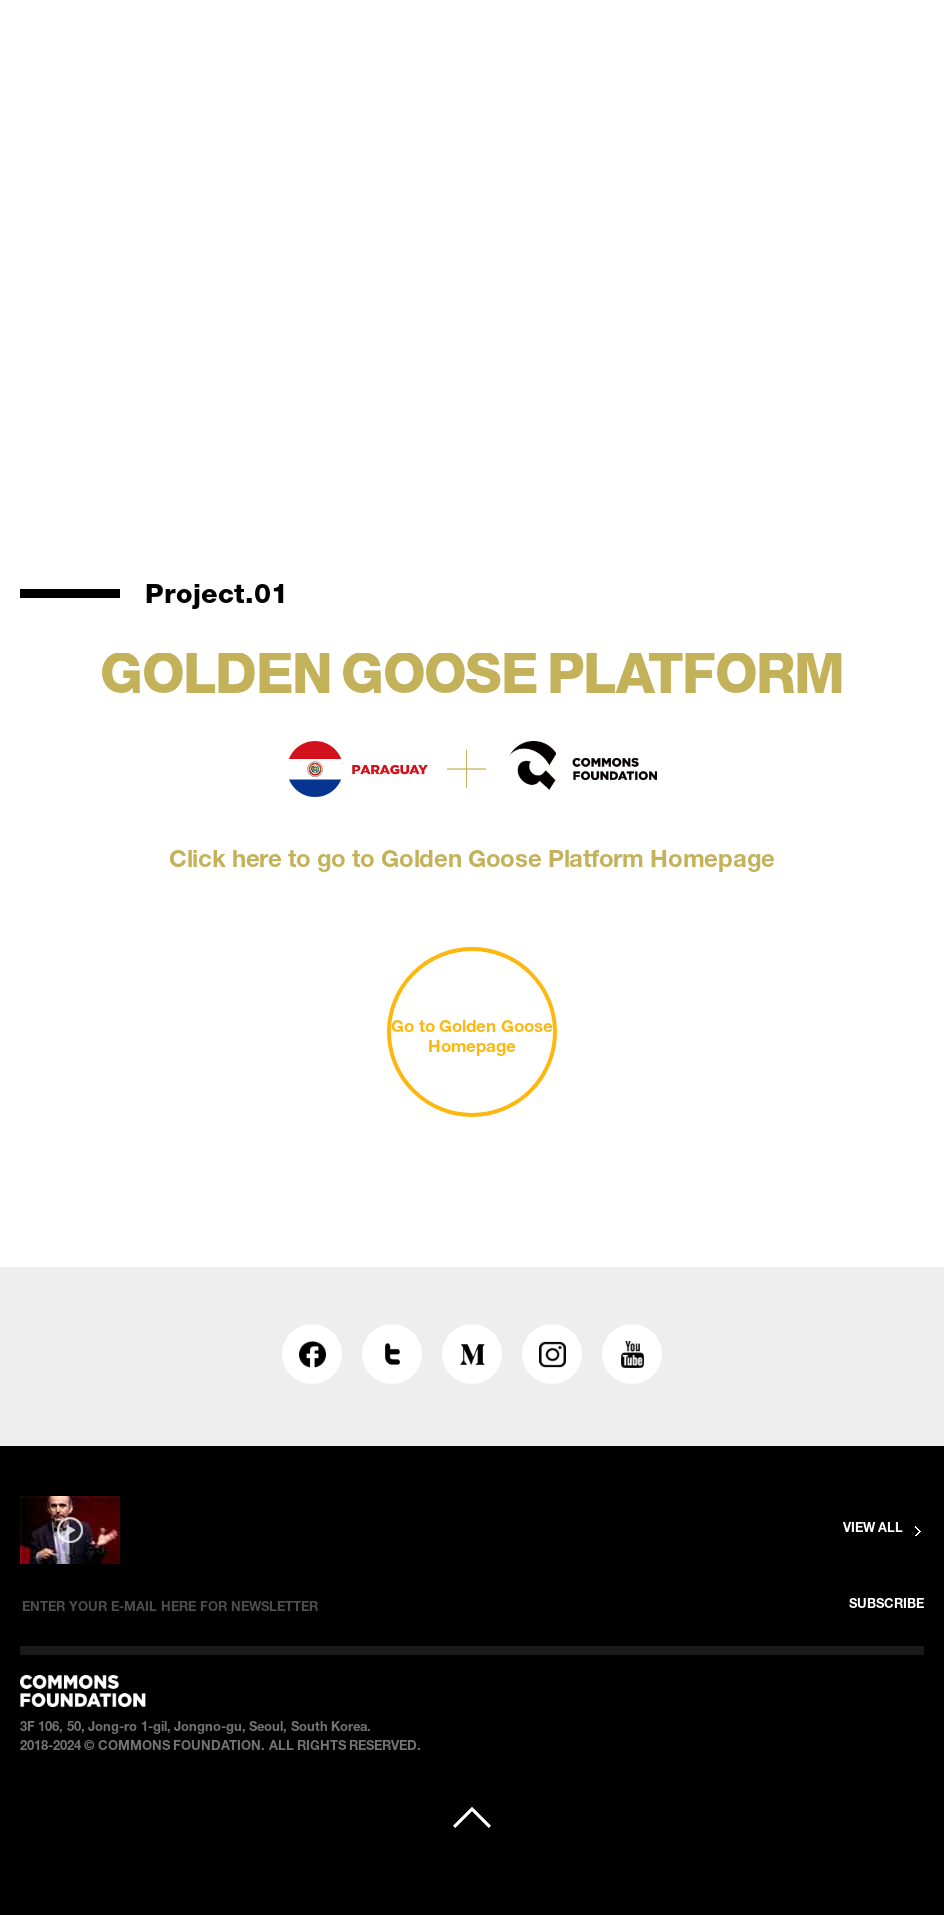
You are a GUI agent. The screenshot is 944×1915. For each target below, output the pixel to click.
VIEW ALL (873, 1529)
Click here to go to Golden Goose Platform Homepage (472, 862)
